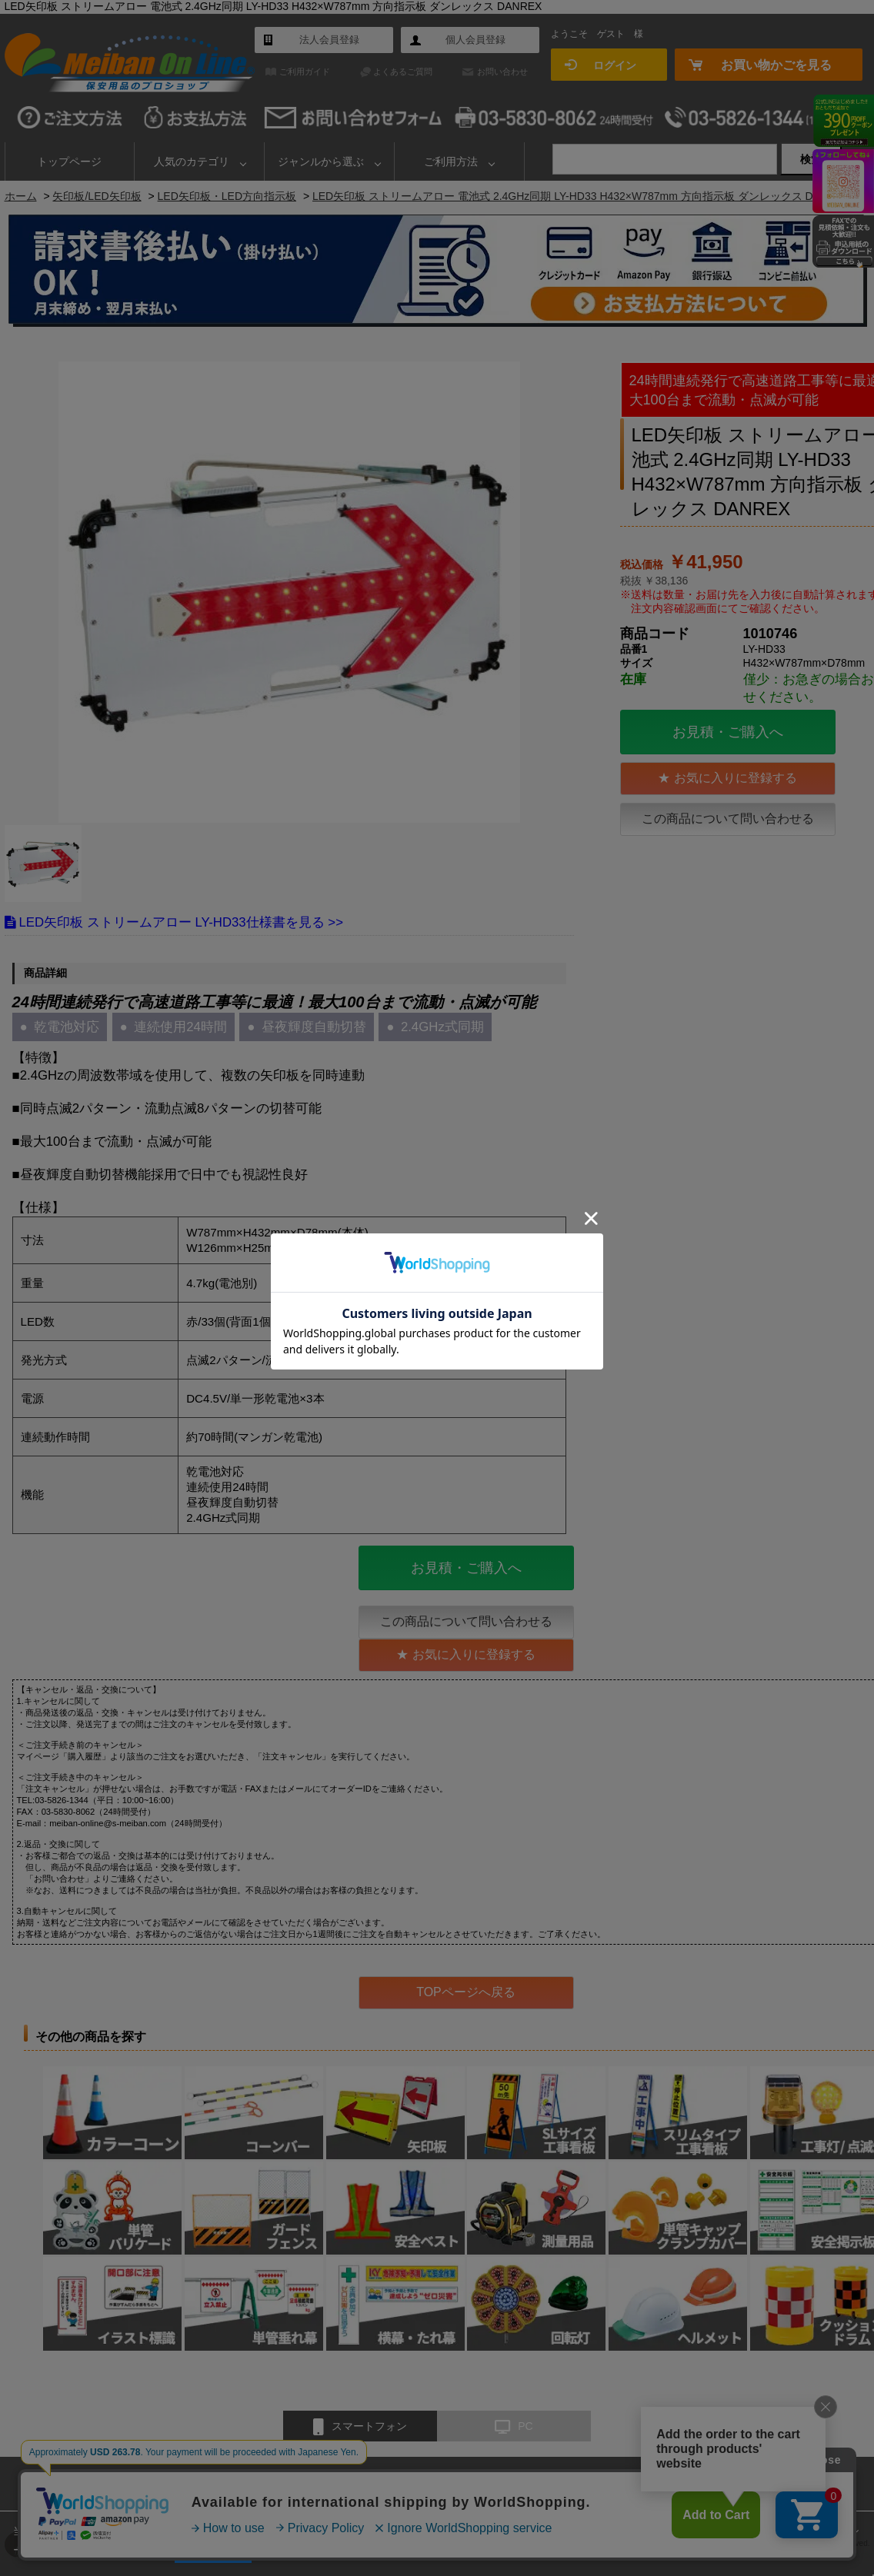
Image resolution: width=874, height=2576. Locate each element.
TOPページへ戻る (465, 1992)
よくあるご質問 (402, 71)
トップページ (69, 161)
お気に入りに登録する (735, 777)
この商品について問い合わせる (728, 818)
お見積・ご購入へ (727, 732)
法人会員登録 (329, 39)
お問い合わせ (502, 71)
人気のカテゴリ (191, 161)
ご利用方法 (451, 161)
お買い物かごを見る (776, 65)
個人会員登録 (475, 39)
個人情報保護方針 (654, 2483)
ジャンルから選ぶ (321, 161)
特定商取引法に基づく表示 (539, 2483)
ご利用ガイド (304, 71)
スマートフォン (360, 2426)
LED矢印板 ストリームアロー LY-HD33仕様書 (152, 922)
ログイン (614, 65)
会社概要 (443, 2483)
